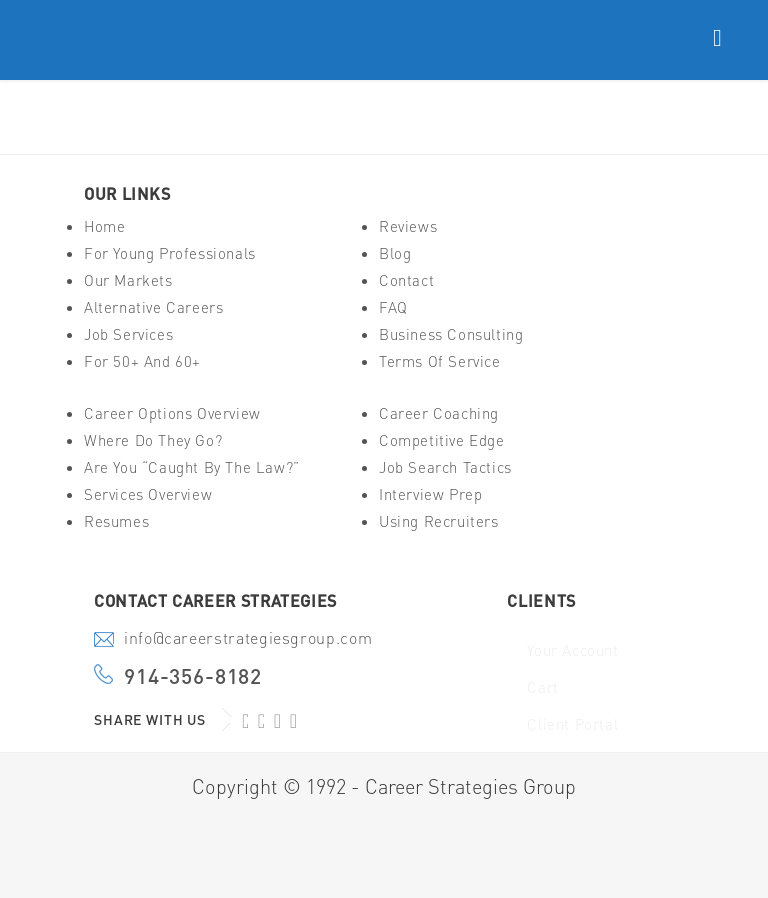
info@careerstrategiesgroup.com (248, 640)
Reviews (408, 226)
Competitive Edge (442, 440)
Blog (395, 253)
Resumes (116, 521)
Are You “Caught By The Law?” (192, 467)
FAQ (393, 307)
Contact (406, 280)
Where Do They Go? (153, 440)
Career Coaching (439, 413)
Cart (542, 687)
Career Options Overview (172, 413)
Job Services (128, 334)
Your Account (572, 650)
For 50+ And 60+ (142, 361)
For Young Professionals (170, 253)
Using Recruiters (439, 521)
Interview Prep (430, 494)
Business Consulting (451, 334)
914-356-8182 (193, 676)
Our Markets (128, 280)
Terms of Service (440, 361)
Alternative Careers (153, 307)
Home (104, 226)
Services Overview (148, 494)
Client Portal (572, 724)
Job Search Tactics (445, 467)
